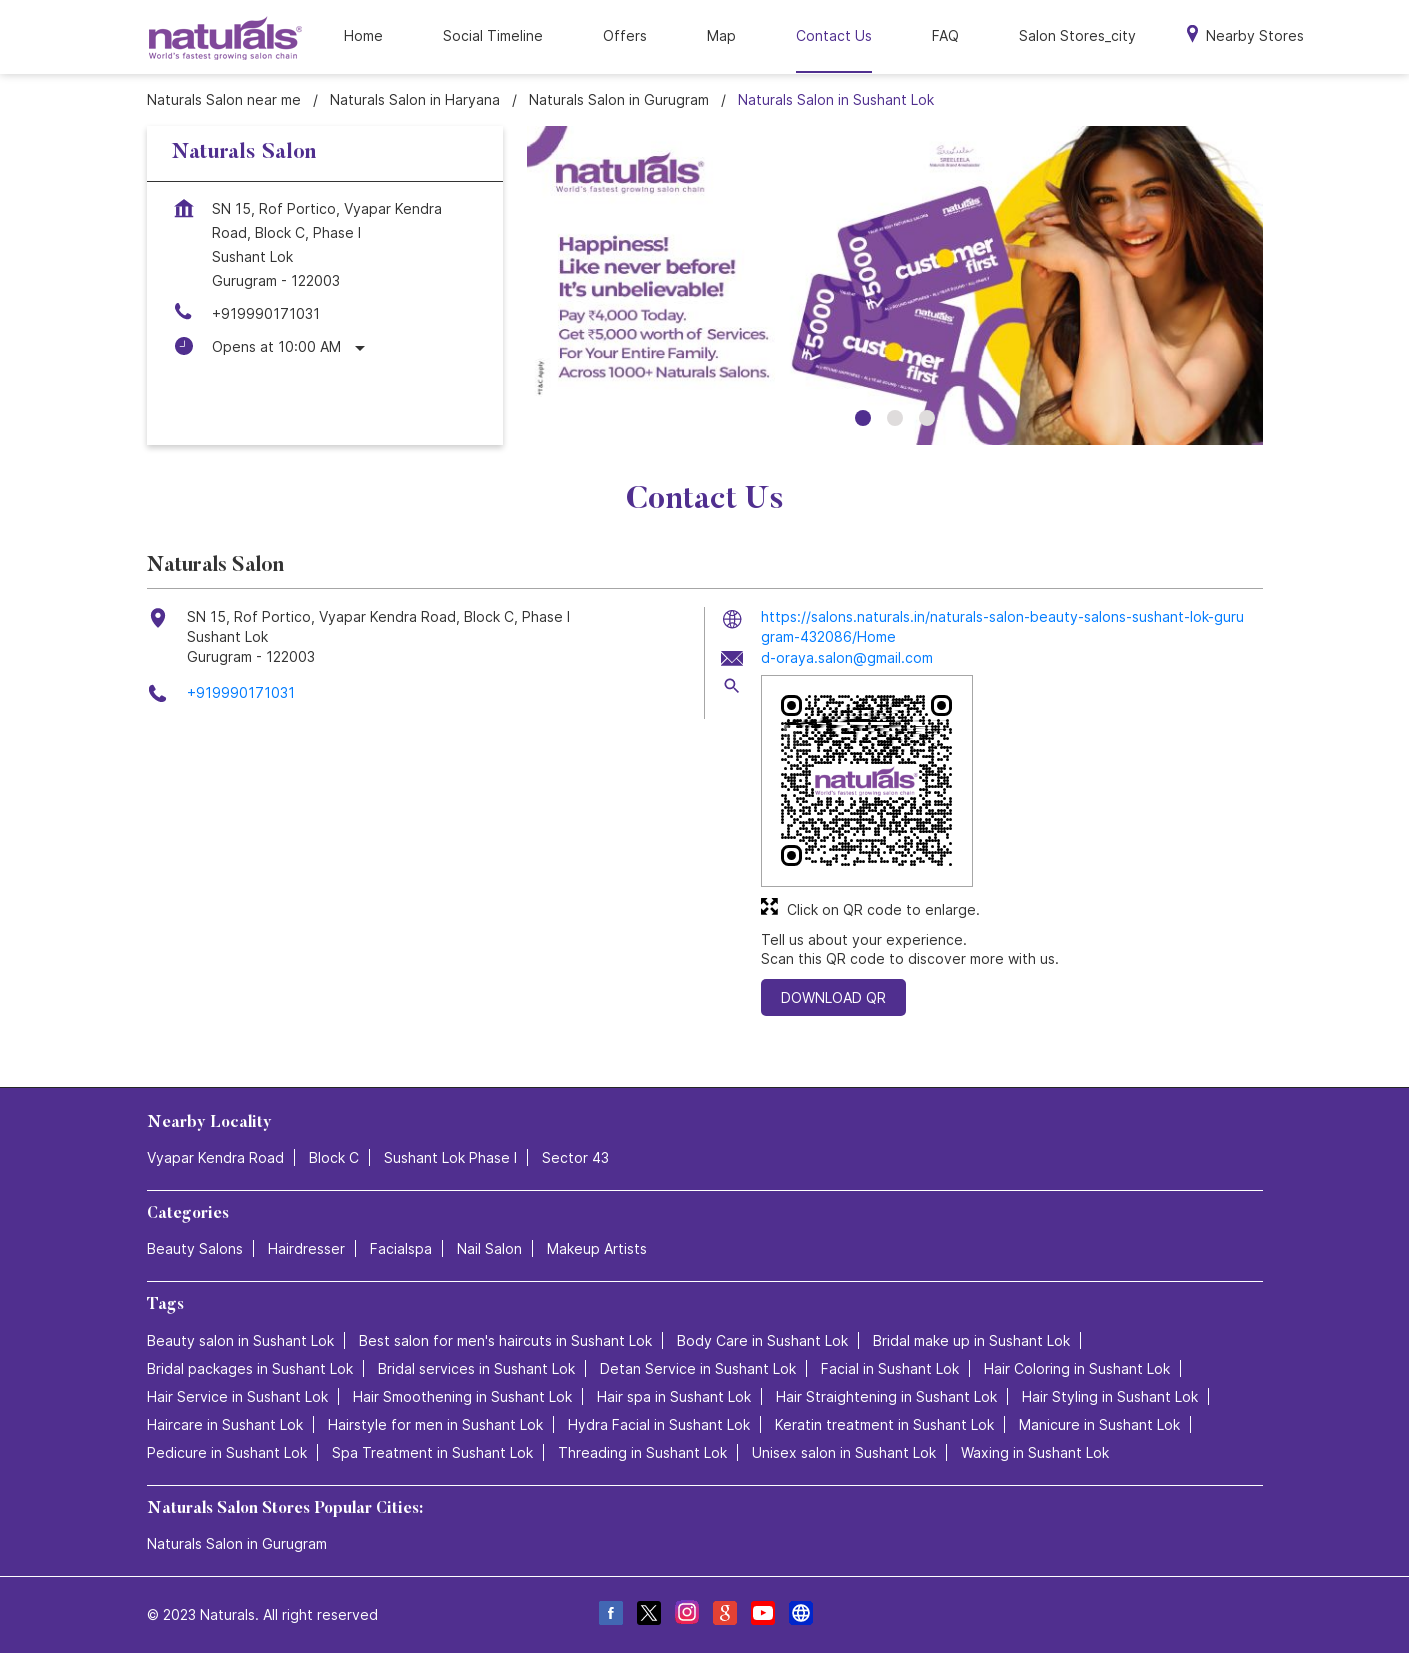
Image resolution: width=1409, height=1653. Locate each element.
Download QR (833, 997)
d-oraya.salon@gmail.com (847, 657)
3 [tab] (927, 418)
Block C (334, 1157)
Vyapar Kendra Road (215, 1157)
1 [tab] (863, 418)
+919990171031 (266, 313)
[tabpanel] (895, 286)
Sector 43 (575, 1157)
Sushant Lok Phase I (450, 1157)
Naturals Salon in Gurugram (237, 1543)
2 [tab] (895, 418)
